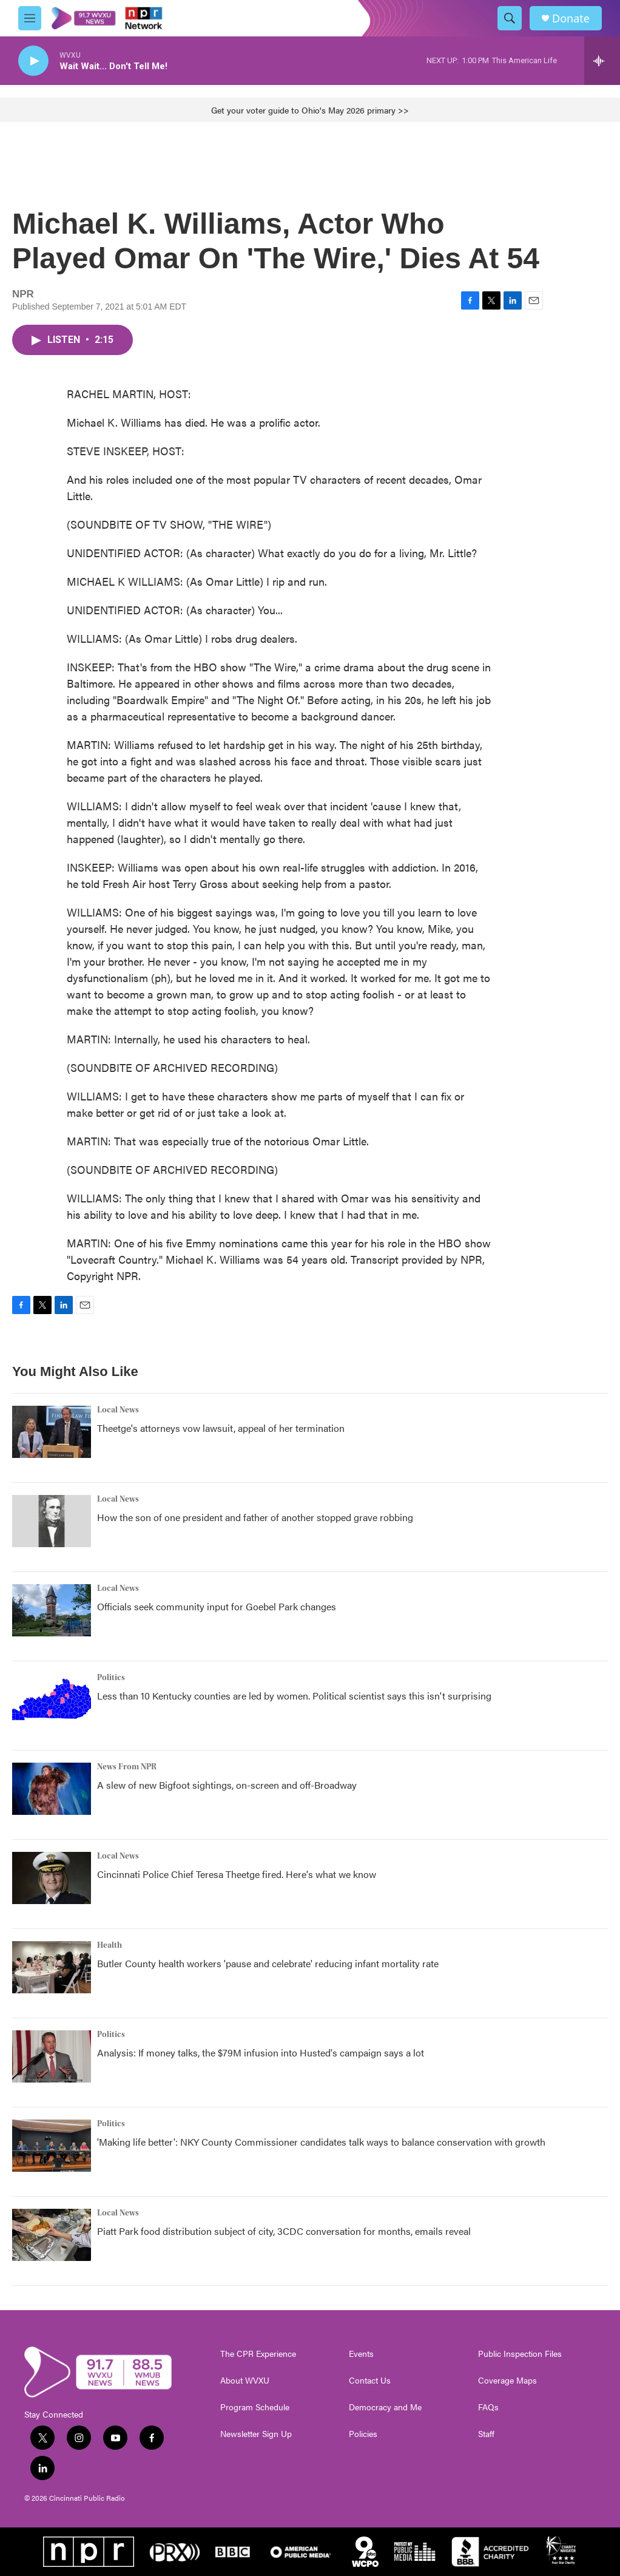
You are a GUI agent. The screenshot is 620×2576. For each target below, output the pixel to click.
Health (109, 1945)
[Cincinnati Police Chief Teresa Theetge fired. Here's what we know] (51, 1878)
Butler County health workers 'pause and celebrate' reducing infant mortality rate (268, 1963)
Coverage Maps (507, 2380)
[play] (33, 61)
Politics (111, 1678)
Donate (571, 18)
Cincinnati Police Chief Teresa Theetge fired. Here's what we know (236, 1874)
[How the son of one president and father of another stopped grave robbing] (51, 1521)
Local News (118, 1410)
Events (361, 2354)
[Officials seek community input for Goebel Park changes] (51, 1610)
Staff (486, 2434)
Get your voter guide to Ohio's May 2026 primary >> (310, 110)
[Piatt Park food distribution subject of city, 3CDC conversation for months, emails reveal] (51, 2235)
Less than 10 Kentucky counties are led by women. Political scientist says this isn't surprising (294, 1696)
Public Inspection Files (520, 2354)
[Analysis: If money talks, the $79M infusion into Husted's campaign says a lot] (51, 2056)
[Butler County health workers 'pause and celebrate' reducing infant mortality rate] (51, 1967)
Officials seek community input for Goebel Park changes (216, 1606)
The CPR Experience (258, 2354)
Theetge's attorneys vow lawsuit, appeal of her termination (221, 1428)
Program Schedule (254, 2407)
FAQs (488, 2407)
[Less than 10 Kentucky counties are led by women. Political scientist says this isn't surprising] (51, 1699)
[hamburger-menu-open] (29, 18)
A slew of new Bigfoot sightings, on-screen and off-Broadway (227, 1785)
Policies (363, 2434)
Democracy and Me (385, 2407)
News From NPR (127, 1767)
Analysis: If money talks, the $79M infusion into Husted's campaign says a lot (260, 2052)
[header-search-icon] (509, 18)
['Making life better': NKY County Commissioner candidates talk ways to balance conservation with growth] (51, 2146)
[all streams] (602, 60)
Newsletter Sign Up (256, 2434)
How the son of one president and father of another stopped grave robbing (255, 1517)
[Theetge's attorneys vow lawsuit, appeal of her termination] (51, 1432)
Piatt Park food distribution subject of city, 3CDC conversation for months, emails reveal (284, 2231)
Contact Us (370, 2380)
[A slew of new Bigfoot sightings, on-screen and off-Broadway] (51, 1789)
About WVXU (244, 2380)
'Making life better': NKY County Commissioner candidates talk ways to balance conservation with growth (321, 2142)
